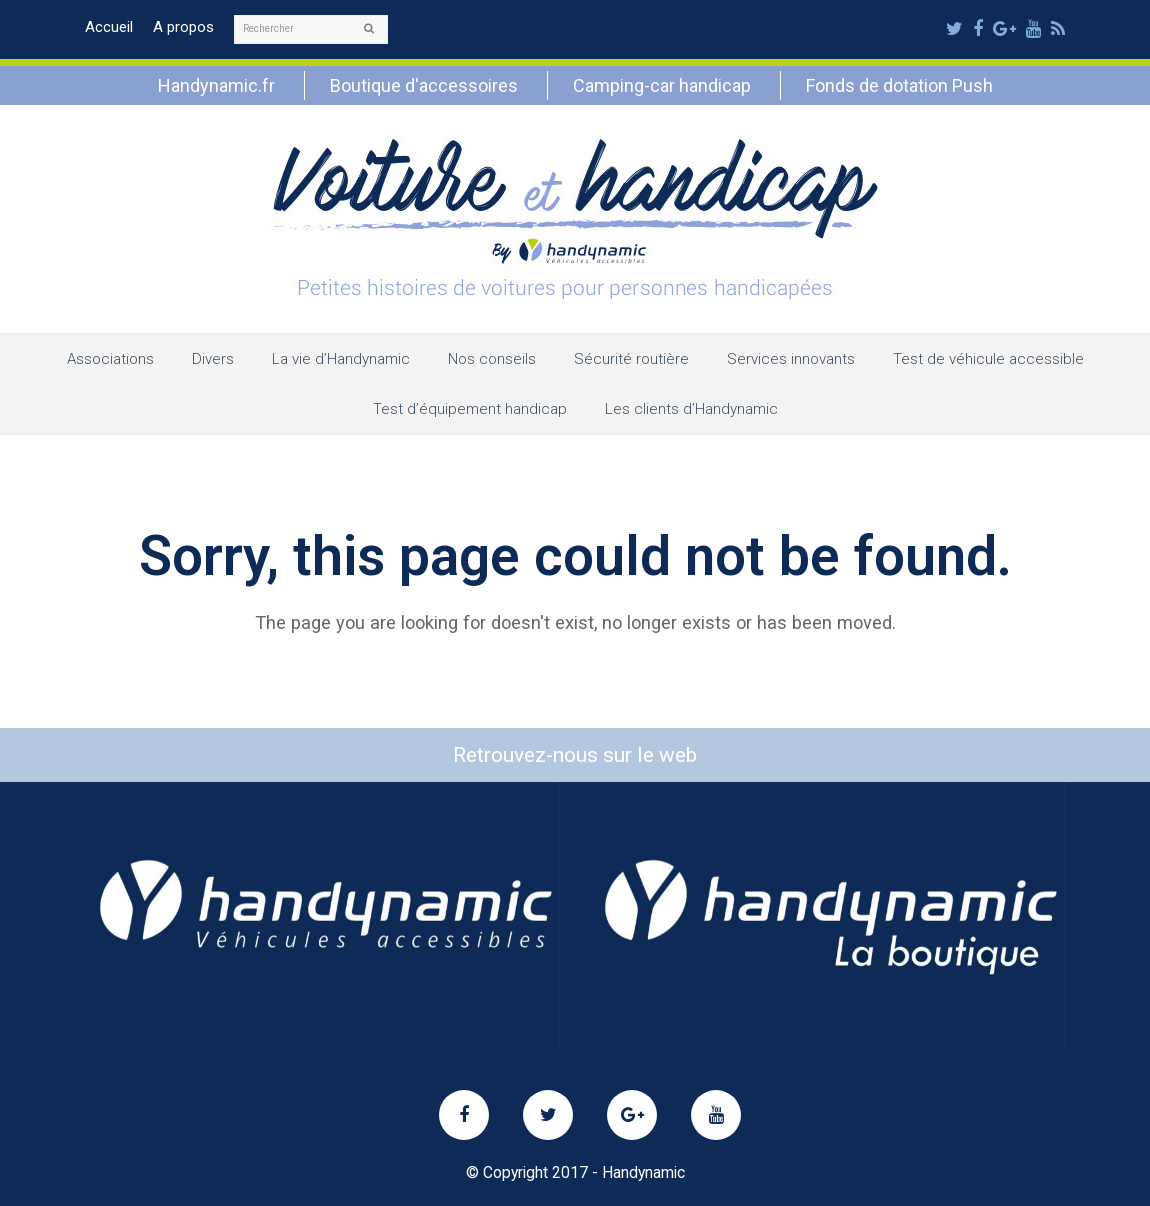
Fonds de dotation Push (899, 85)
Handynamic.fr (216, 85)
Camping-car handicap (662, 85)
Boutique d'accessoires (424, 85)
